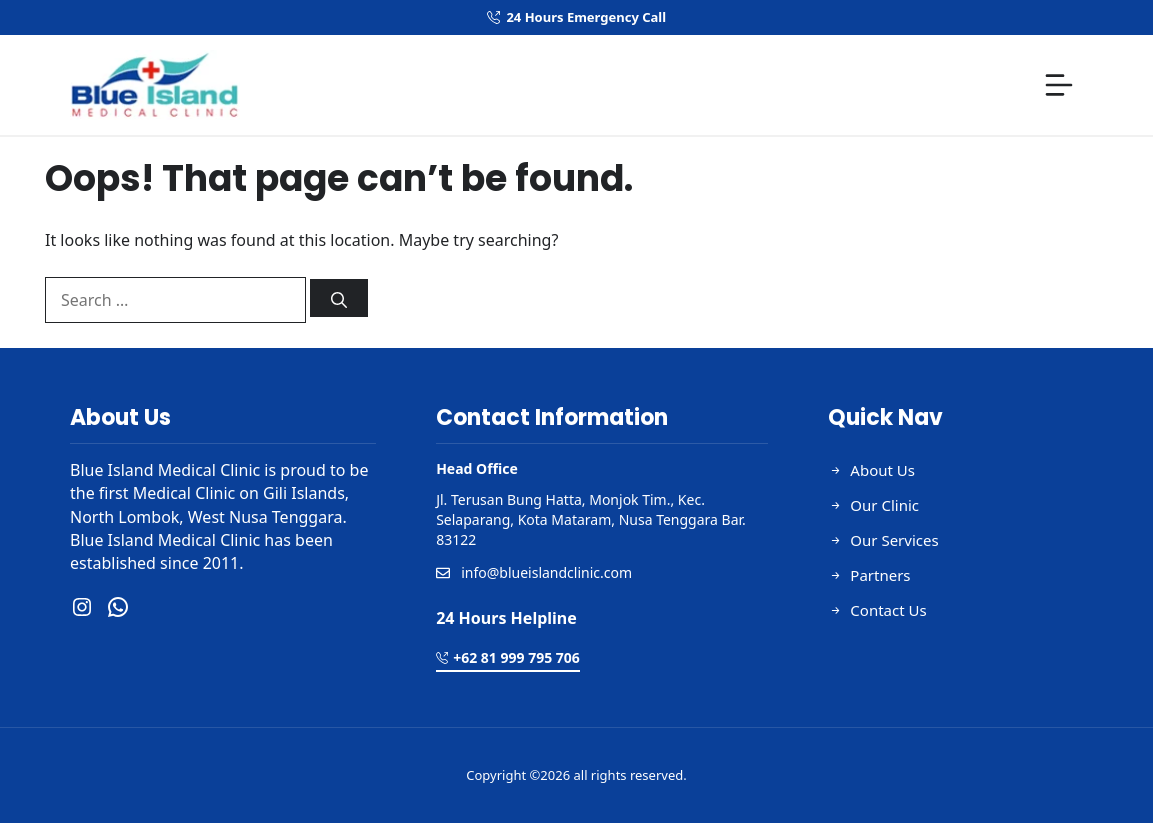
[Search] (339, 298)
